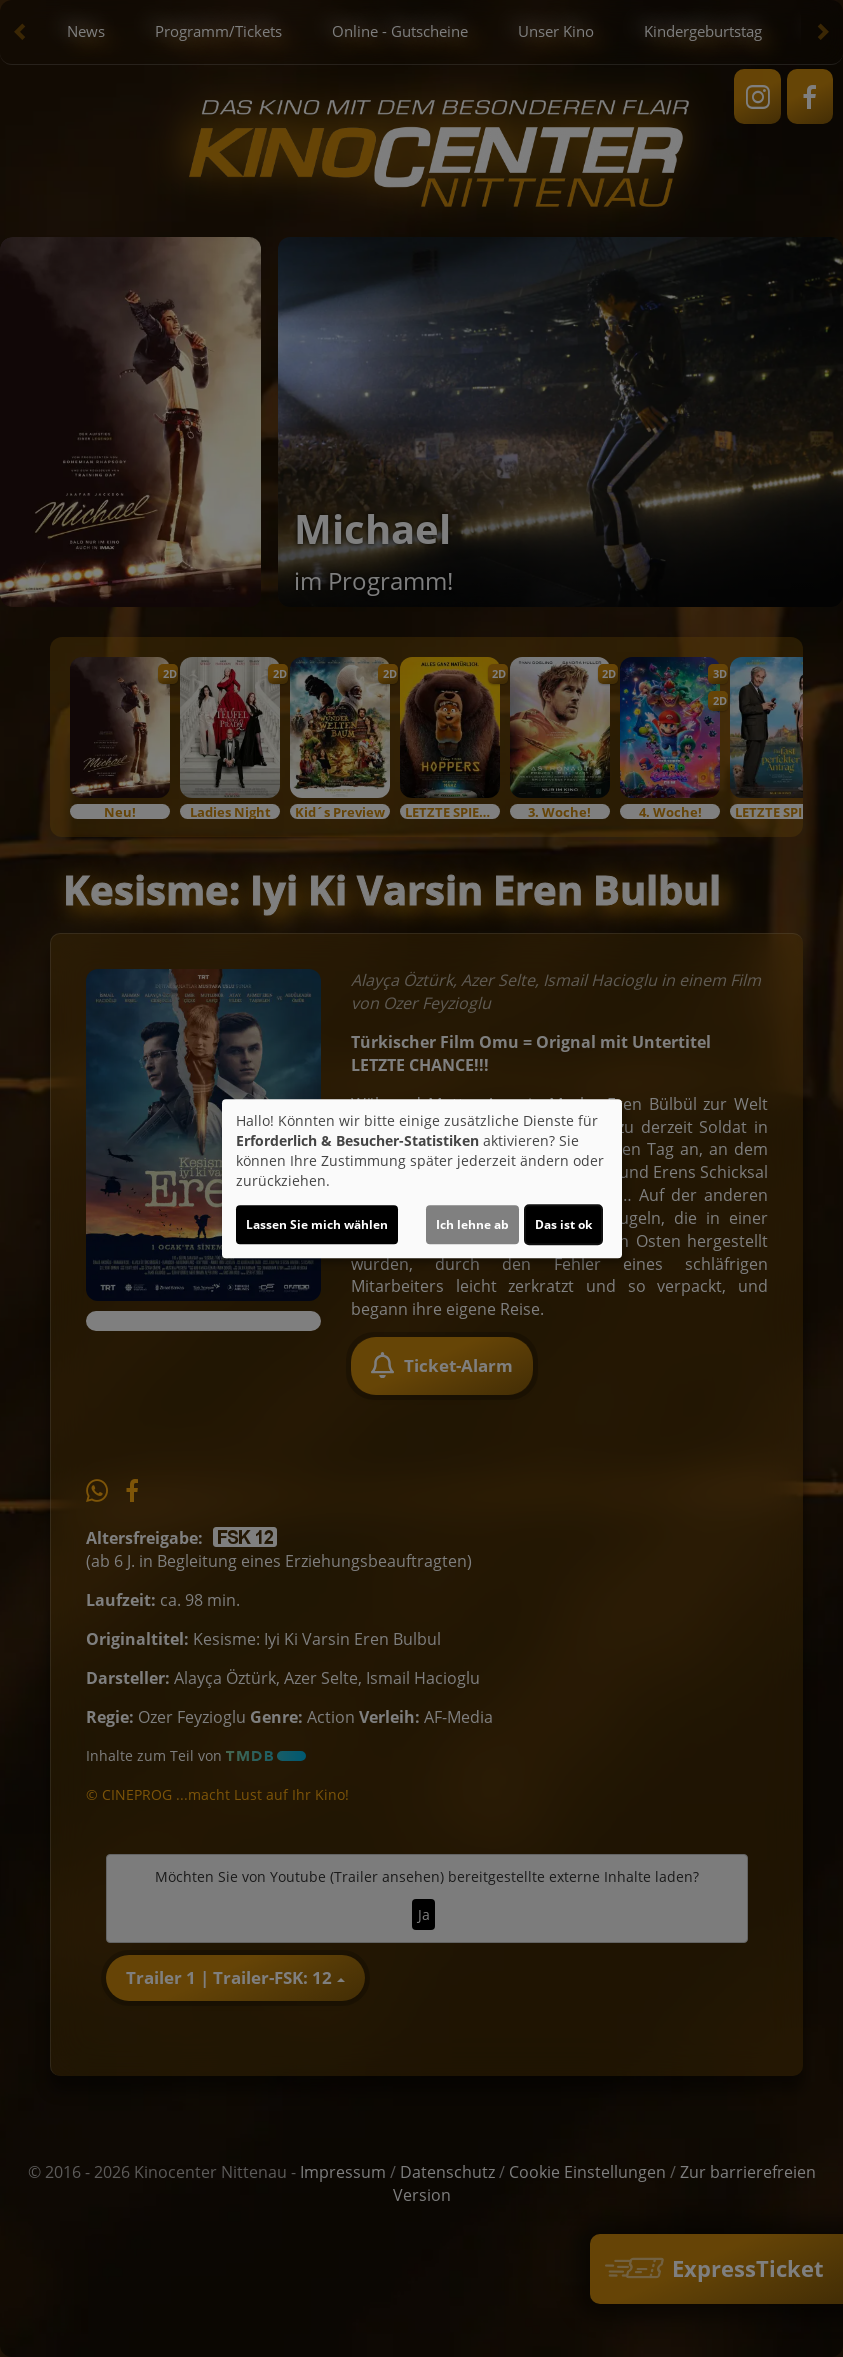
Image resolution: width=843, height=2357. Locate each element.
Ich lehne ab (472, 1224)
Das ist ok (563, 1224)
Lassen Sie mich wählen (317, 1224)
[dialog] (422, 1179)
